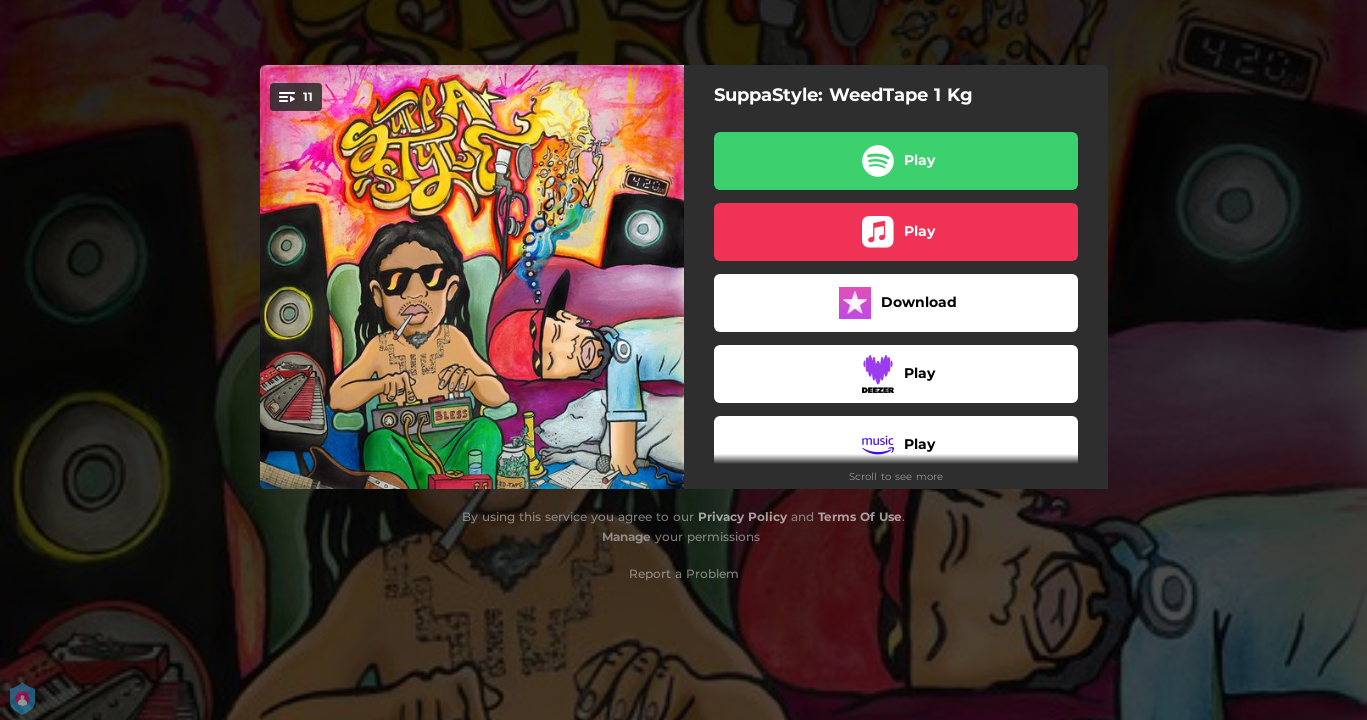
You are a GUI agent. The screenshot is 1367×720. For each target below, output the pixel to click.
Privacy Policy (742, 516)
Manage (626, 536)
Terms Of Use (860, 516)
